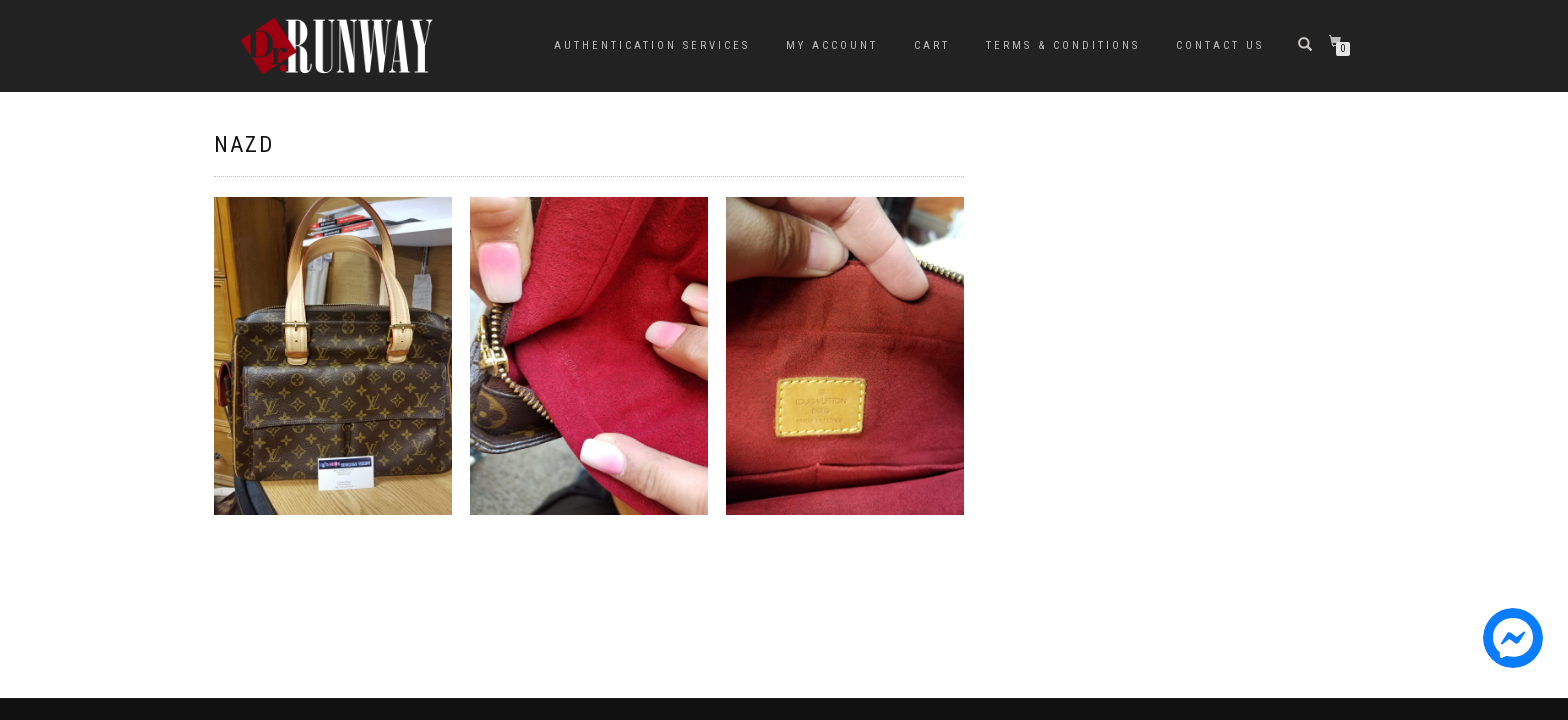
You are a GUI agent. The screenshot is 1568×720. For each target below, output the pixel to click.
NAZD (244, 144)
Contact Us (1220, 45)
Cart (932, 45)
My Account (832, 45)
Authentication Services (652, 45)
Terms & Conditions (1063, 45)
